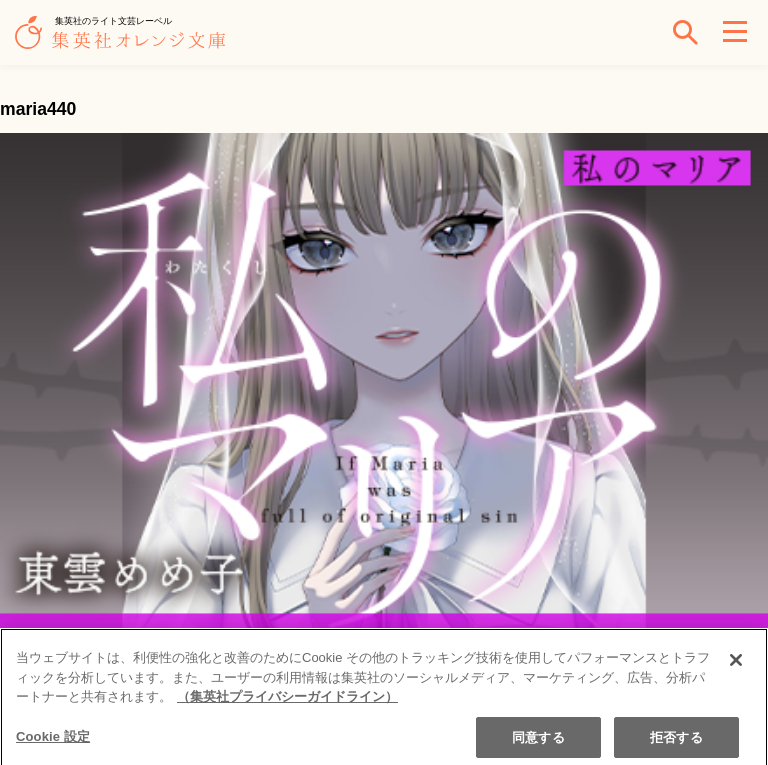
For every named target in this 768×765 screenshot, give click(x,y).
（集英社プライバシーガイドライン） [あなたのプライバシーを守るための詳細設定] (287, 703)
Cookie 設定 (53, 742)
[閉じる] (736, 667)
